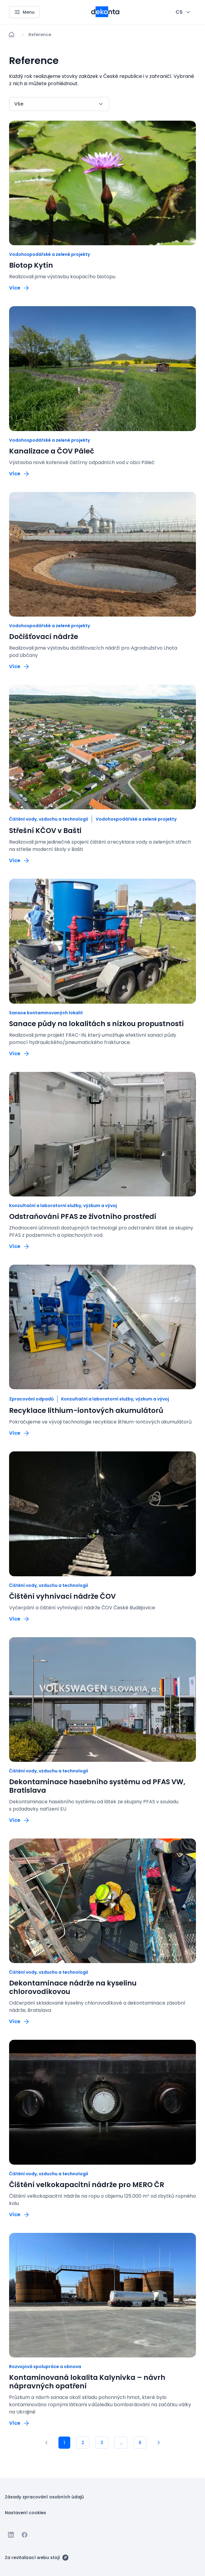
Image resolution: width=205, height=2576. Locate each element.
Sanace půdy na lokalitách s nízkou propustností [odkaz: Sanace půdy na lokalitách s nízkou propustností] (96, 1024)
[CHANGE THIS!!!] (183, 12)
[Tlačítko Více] (19, 288)
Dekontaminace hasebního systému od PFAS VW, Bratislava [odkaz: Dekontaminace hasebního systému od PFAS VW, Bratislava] (97, 1786)
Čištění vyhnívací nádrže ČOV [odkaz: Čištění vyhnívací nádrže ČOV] (62, 1596)
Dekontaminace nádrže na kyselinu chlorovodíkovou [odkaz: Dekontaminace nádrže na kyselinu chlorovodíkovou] (73, 1987)
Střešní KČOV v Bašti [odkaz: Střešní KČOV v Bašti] (45, 830)
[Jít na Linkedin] (11, 2535)
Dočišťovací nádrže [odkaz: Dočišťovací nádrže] (43, 636)
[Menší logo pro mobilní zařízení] (105, 15)
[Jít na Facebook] (24, 2535)
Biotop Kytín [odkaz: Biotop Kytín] (31, 265)
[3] (101, 2443)
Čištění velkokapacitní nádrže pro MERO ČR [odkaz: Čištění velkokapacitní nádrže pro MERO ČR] (86, 2185)
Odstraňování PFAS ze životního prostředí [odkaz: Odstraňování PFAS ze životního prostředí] (82, 1216)
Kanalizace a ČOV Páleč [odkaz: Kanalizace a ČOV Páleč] (51, 451)
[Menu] (24, 12)
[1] (46, 2443)
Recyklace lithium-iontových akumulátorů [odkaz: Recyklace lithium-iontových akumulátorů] (86, 1410)
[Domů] (11, 34)
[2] (82, 2443)
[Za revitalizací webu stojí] (36, 2557)
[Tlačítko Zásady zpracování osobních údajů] (44, 2496)
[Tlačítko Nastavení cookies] (25, 2512)
